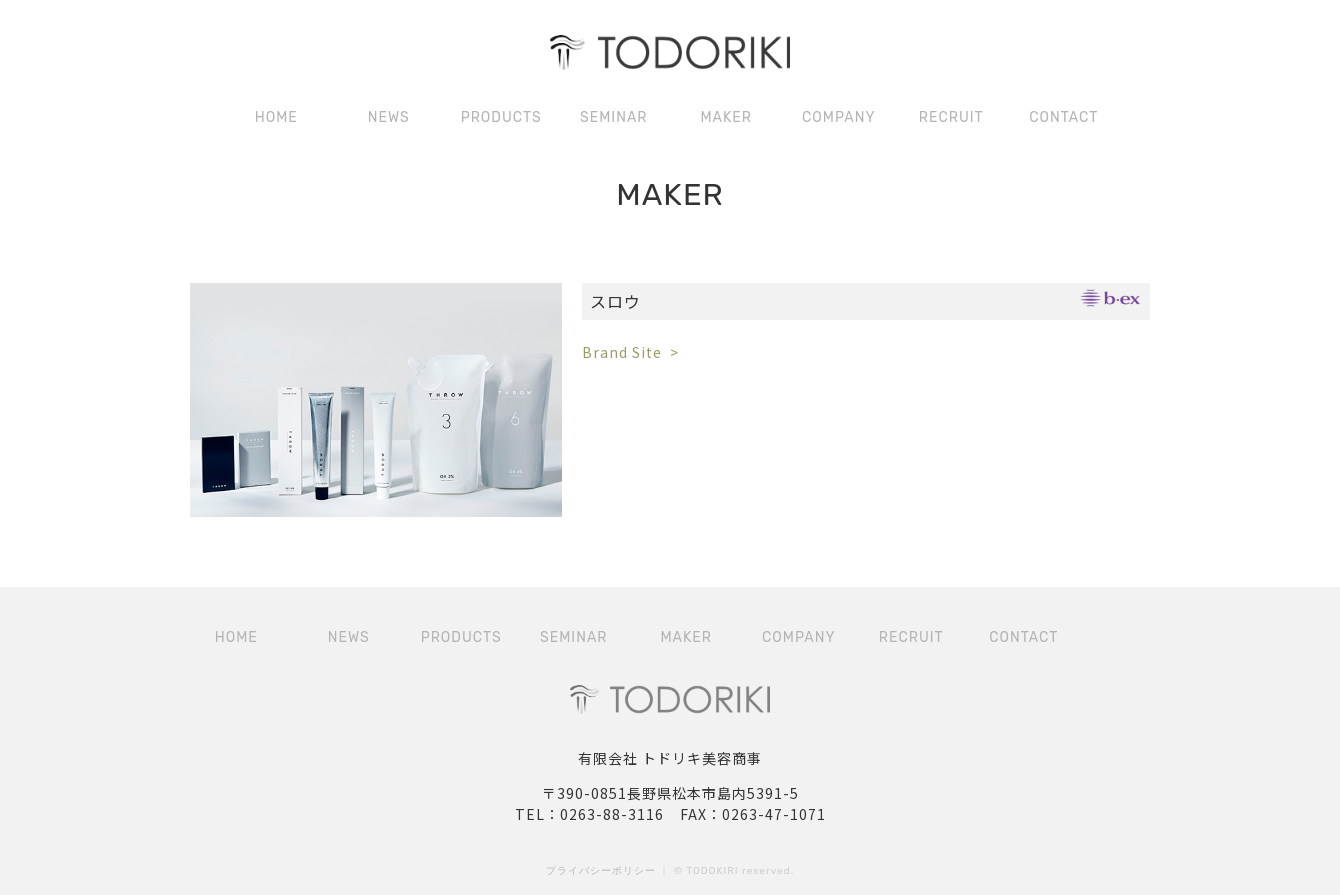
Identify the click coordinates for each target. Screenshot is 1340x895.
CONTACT (1063, 117)
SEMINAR (613, 117)
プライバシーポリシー (601, 871)
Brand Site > (630, 352)
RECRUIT (951, 117)
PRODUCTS (501, 117)
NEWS (389, 117)
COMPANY (839, 117)
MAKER (726, 117)
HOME (276, 117)
